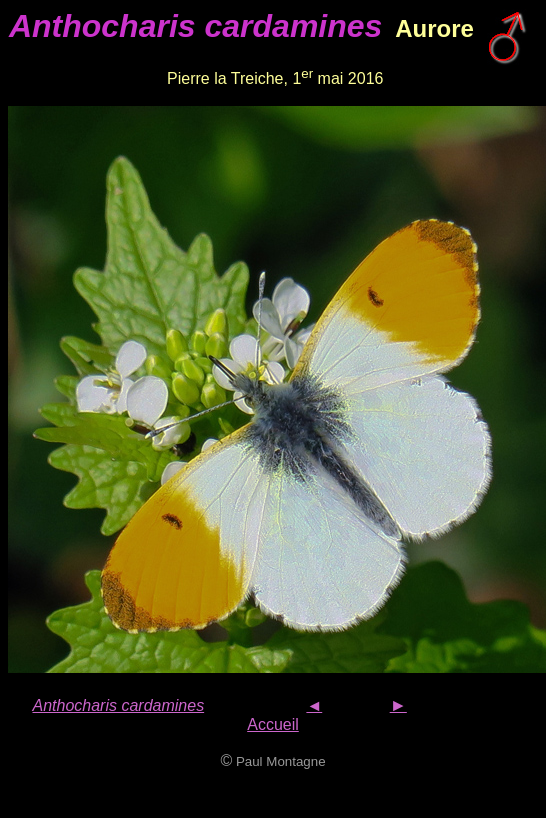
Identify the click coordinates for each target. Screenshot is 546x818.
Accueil (273, 724)
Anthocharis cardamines (119, 705)
